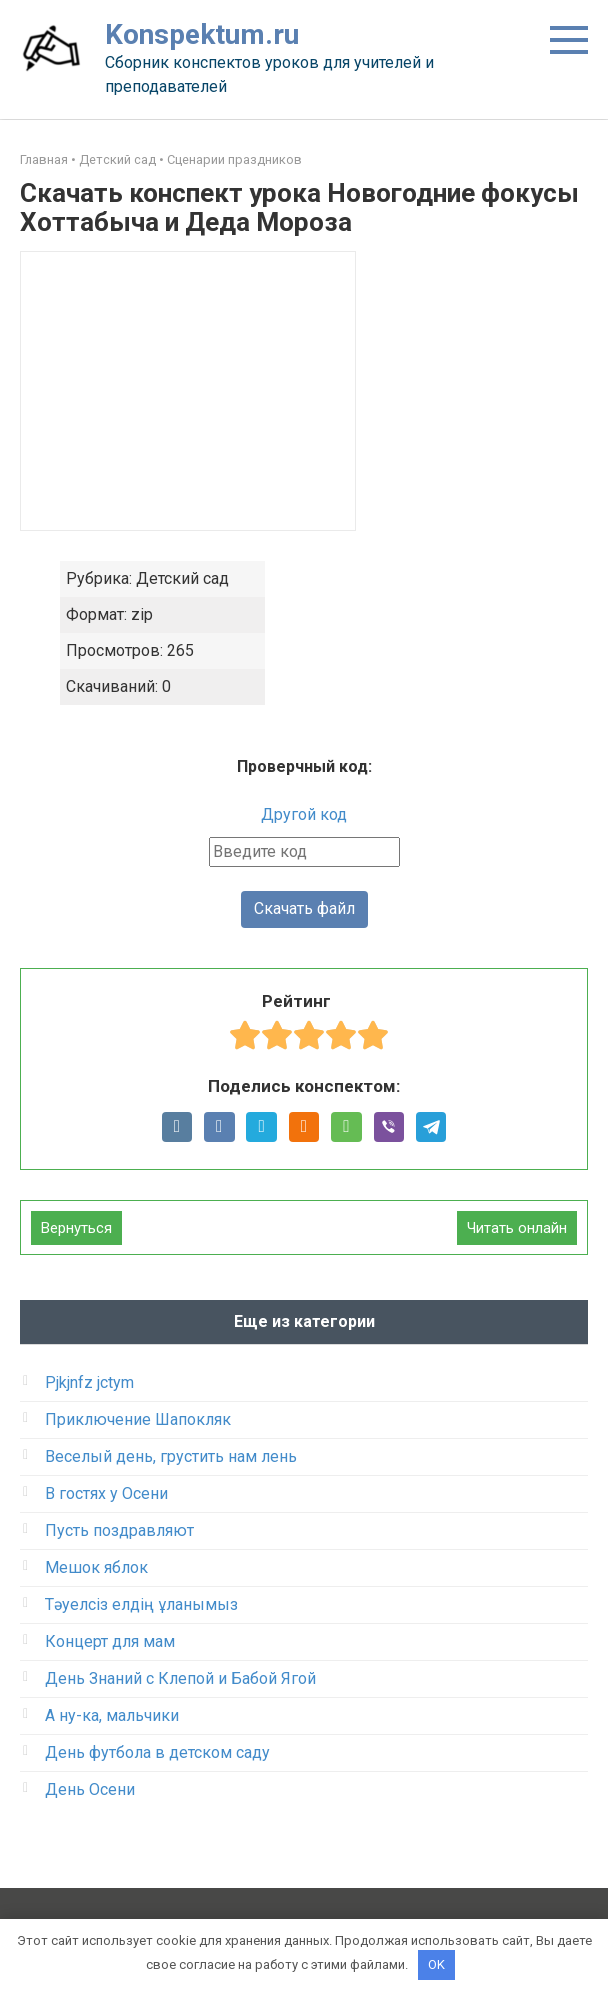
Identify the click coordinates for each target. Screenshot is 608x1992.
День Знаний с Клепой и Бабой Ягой (180, 1679)
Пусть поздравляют (119, 1531)
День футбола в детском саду (157, 1753)
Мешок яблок (96, 1568)
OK (436, 1964)
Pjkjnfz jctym (89, 1383)
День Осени (90, 1790)
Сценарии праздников (234, 159)
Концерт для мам (110, 1642)
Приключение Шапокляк (138, 1420)
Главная (44, 159)
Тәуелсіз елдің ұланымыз (141, 1605)
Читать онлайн (517, 1229)
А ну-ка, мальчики (112, 1716)
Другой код (304, 814)
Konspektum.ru (202, 34)
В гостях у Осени (106, 1494)
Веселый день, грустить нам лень (171, 1457)
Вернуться (76, 1229)
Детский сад (117, 159)
